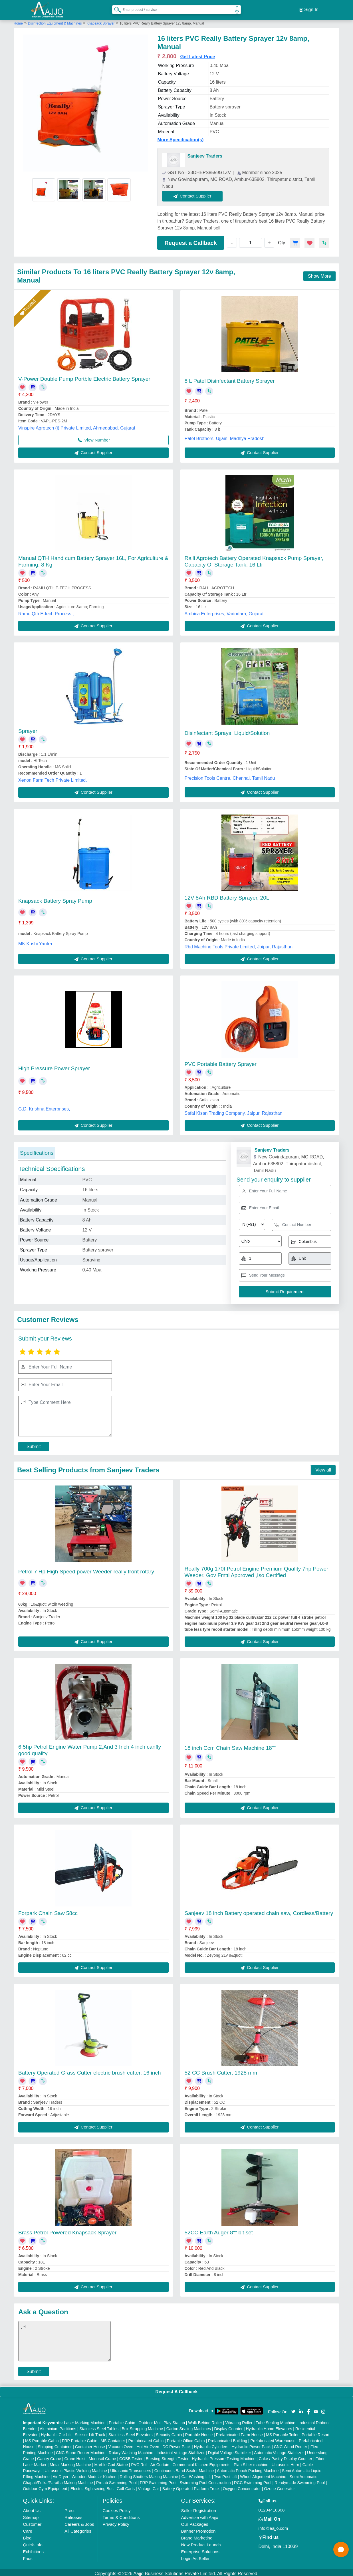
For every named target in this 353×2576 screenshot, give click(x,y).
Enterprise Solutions (200, 2549)
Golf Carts (126, 2486)
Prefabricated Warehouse (272, 2438)
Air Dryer (60, 2474)
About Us (32, 2508)
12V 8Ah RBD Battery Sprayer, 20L (227, 895)
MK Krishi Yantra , (36, 941)
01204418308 (272, 2507)
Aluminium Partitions (58, 2426)
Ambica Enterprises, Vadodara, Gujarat (224, 611)
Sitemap (31, 2514)
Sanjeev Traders (204, 153)
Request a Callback (190, 240)
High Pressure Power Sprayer (54, 1066)
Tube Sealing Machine (275, 2420)
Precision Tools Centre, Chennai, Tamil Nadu (230, 775)
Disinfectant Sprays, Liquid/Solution (227, 731)
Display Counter (228, 2426)
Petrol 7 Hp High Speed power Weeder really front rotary (86, 1569)
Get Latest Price (197, 54)
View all (323, 1467)
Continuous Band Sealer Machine (184, 2468)
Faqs (27, 2555)
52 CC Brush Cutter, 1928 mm (221, 2070)
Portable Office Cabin (186, 2438)
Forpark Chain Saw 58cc (48, 1911)
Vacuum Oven (120, 2444)
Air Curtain (159, 2462)
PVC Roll (139, 2462)
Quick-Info (32, 2542)
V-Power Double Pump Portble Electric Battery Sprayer (84, 376)
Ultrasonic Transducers (130, 2468)
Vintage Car (148, 2486)
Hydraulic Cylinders (211, 2444)
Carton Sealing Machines (188, 2426)
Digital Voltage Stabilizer (229, 2450)
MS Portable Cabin (42, 2438)
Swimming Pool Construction (205, 2480)
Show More (319, 273)
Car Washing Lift (196, 2474)
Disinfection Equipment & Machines (55, 21)
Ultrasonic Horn (285, 2462)
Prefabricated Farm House (239, 2432)
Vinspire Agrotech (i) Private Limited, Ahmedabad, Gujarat (76, 425)
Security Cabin (169, 2432)
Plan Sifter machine (251, 2462)
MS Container (113, 2438)
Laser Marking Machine (85, 2420)
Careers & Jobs (79, 2521)
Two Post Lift (225, 2474)
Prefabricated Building (227, 2438)
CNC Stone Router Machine (81, 2450)
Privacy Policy (115, 2521)
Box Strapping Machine (142, 2426)
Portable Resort (315, 2432)
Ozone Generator (279, 2486)
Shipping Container (55, 2444)
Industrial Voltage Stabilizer (180, 2450)
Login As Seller (195, 2555)
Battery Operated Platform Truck (191, 2486)
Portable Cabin (122, 2420)
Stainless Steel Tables (98, 2426)
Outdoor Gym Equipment (45, 2486)
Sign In (308, 8)
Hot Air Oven (147, 2444)
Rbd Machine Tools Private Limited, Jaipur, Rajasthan (239, 944)
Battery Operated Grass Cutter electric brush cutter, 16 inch (89, 2070)
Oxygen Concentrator (242, 2486)
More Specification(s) (180, 137)
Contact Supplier (195, 193)
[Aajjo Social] (293, 2408)
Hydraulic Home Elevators (269, 2426)
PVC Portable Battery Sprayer (221, 1062)
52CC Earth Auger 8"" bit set (219, 2230)
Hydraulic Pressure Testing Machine (223, 2456)
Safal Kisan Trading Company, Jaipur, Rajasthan (234, 1110)
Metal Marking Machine (70, 2462)
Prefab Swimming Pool (116, 2480)
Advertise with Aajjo (199, 2514)
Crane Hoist (74, 2456)
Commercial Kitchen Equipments (201, 2462)
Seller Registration (198, 2508)
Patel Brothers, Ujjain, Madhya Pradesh (225, 436)
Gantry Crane (49, 2456)
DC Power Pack (176, 2444)
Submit (34, 1444)
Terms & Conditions (121, 2514)
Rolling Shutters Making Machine (149, 2474)
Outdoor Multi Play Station (161, 2420)
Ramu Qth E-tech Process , (46, 611)
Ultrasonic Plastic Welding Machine (76, 2468)
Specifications (36, 1150)
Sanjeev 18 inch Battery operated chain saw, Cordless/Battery (259, 1911)
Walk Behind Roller (205, 2420)
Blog (27, 2535)
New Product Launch (201, 2542)
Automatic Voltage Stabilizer (279, 2450)
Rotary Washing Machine (131, 2450)
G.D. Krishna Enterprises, (44, 1106)
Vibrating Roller (238, 2420)
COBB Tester (130, 2456)
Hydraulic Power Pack (251, 2444)
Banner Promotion (198, 2528)
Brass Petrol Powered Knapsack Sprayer (67, 2230)
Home (18, 21)
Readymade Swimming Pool (300, 2480)
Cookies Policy (116, 2508)
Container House (90, 2444)
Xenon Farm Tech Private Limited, (52, 777)
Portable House (199, 2432)
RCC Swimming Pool (252, 2480)
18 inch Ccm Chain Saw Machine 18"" (230, 1745)
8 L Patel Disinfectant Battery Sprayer (230, 378)
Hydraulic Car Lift (56, 2432)
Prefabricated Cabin (146, 2438)
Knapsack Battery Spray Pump (55, 898)
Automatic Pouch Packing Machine (248, 2468)
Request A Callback (176, 2389)
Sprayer (27, 728)
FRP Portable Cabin (79, 2438)
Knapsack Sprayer (100, 21)
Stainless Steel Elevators (130, 2432)
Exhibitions (33, 2549)
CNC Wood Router (290, 2444)
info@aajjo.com (273, 2525)
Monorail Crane (102, 2456)
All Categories (77, 2528)
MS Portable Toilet (282, 2432)
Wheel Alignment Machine (263, 2474)
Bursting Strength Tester (167, 2456)
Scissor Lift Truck (90, 2432)
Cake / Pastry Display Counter (285, 2456)
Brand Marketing (196, 2535)
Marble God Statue (111, 2462)
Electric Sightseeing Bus (92, 2486)
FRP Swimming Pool (158, 2480)
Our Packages (194, 2521)
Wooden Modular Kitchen (94, 2474)
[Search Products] (115, 8)
